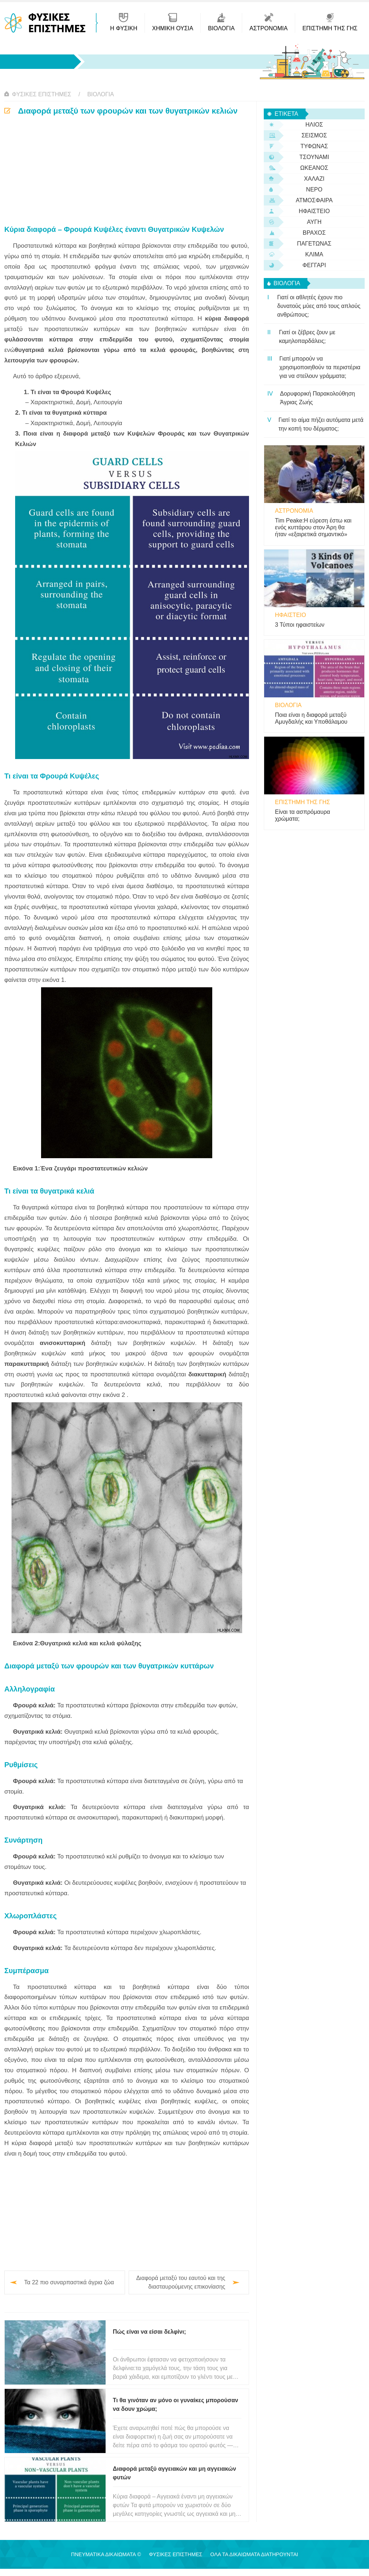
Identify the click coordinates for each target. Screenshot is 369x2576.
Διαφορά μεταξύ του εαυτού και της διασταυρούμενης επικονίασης (180, 2282)
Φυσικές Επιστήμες (41, 94)
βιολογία (100, 94)
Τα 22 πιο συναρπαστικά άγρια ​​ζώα (69, 2282)
